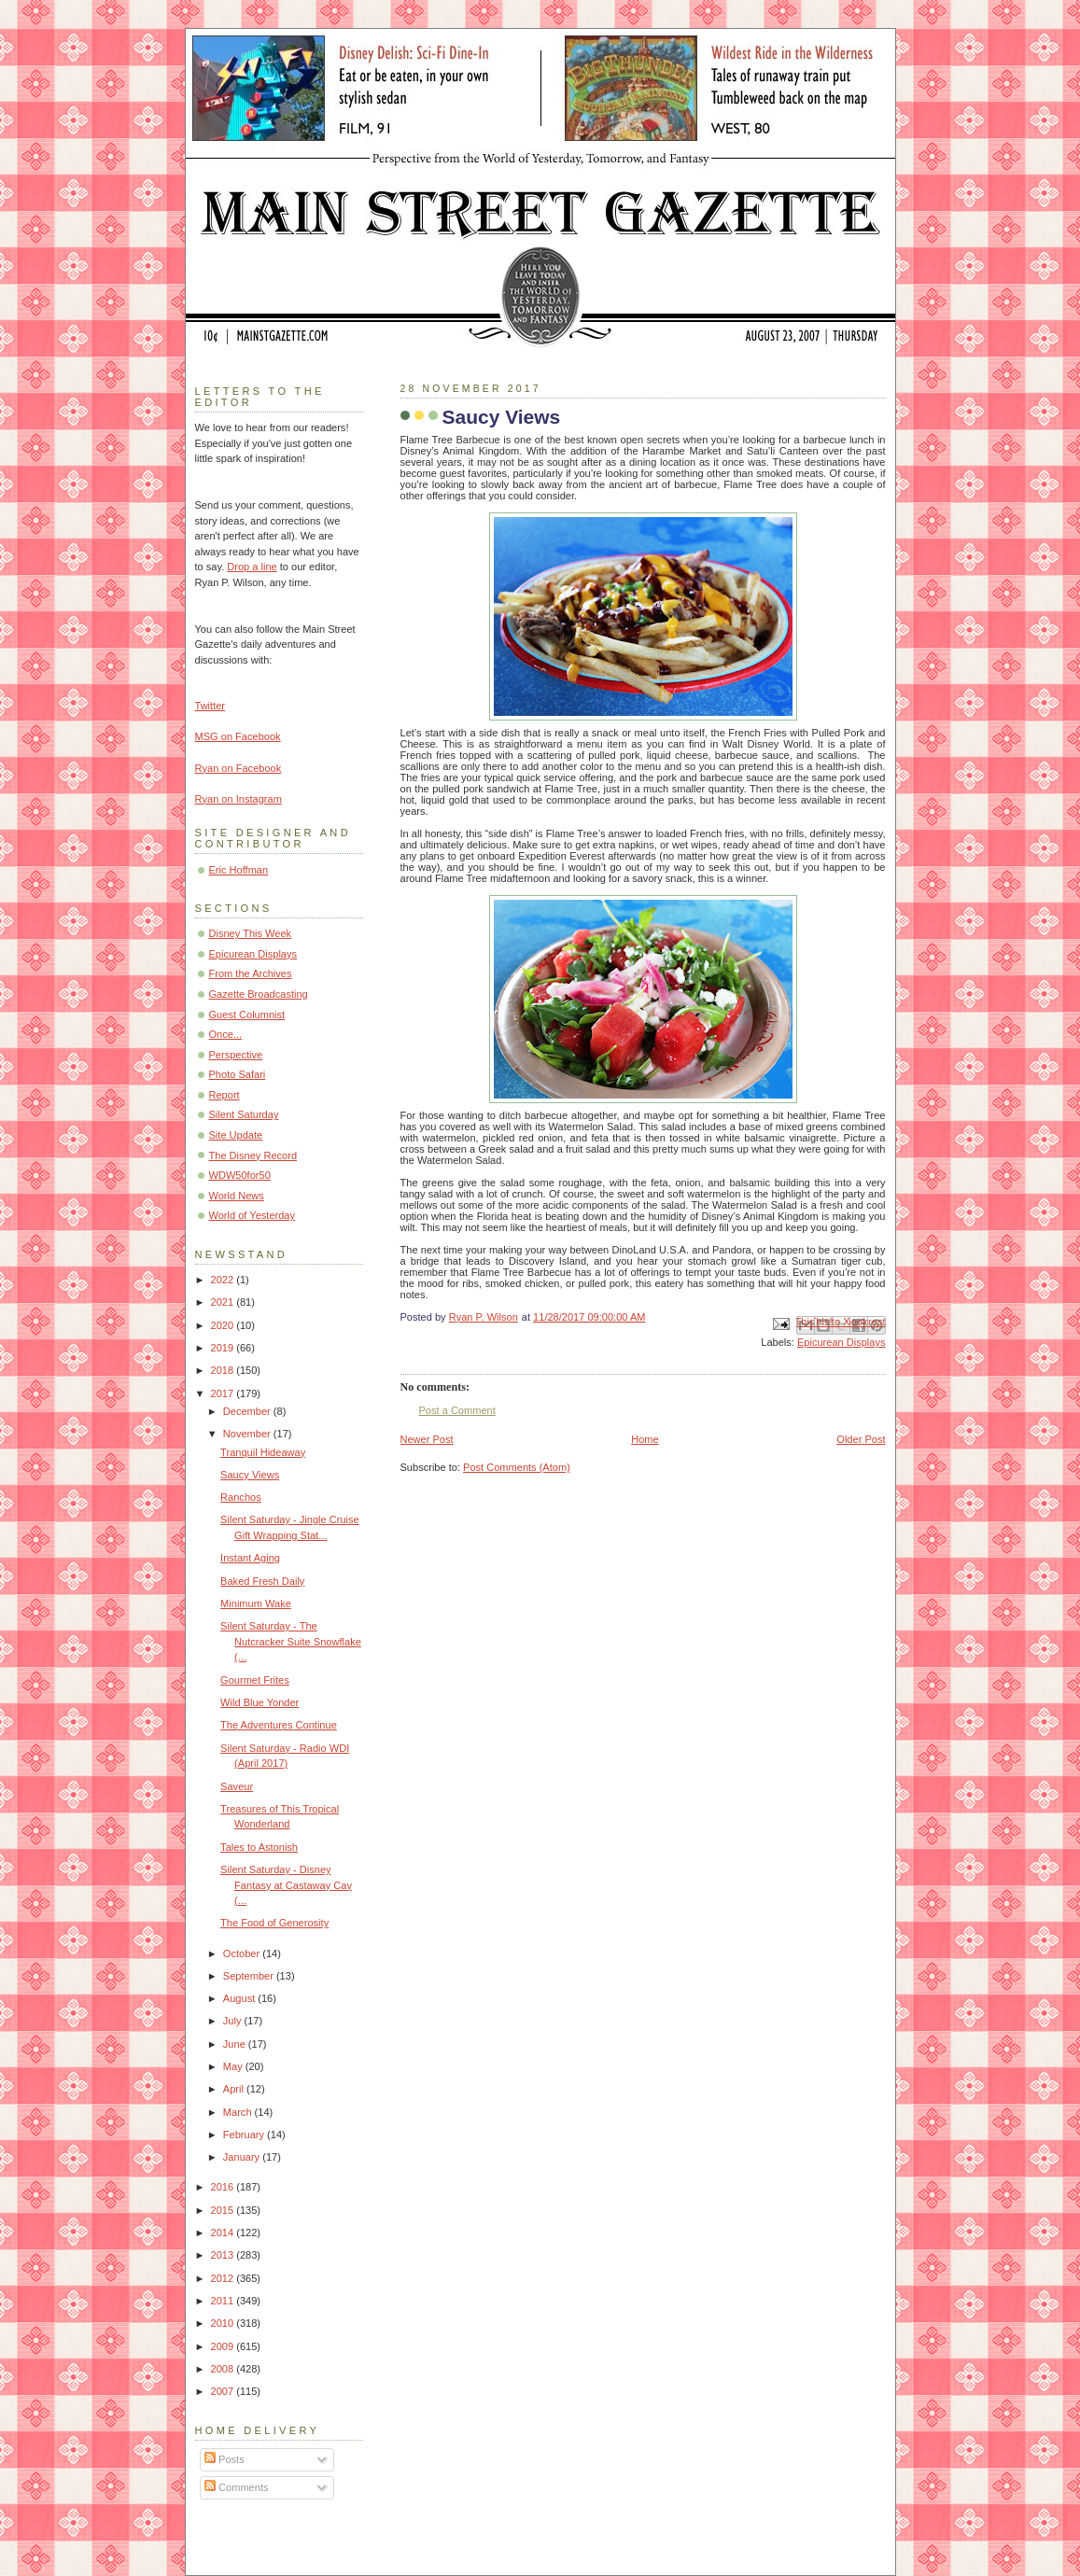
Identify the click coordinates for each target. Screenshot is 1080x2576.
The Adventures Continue (278, 1724)
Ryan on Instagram (238, 799)
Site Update (236, 1135)
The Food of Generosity (274, 1922)
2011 (224, 2300)
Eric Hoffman (239, 869)
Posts (224, 2459)
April (234, 2088)
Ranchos (240, 1497)
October (242, 1953)
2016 (224, 2186)
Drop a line (251, 566)
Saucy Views (249, 1474)
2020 (224, 1325)
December (248, 1411)
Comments (236, 2487)
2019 (224, 1347)
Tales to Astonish (259, 1847)
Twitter (210, 705)
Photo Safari (237, 1074)
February (245, 2134)
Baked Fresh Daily (262, 1581)
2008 (224, 2368)
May (234, 2066)
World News (236, 1195)
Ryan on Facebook (238, 768)
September (249, 1975)
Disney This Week (250, 933)
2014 (224, 2232)
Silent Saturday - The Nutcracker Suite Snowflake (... (290, 1641)
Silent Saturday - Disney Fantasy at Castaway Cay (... (286, 1885)
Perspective (236, 1054)
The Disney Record (253, 1155)
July (234, 2020)
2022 (224, 1279)
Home (644, 1439)
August (240, 1998)
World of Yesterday (252, 1215)
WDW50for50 (240, 1175)
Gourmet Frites (254, 1680)
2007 (224, 2391)
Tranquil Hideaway (262, 1452)
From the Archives (250, 973)
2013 (224, 2255)
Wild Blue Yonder (259, 1702)
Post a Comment (457, 1410)
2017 (224, 1393)
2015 (224, 2210)
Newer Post (427, 1439)
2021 (224, 1302)
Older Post (860, 1439)
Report (224, 1094)
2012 (224, 2278)
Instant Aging (250, 1557)
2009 (224, 2346)
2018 (224, 1370)
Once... (226, 1034)
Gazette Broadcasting (258, 994)
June (235, 2044)
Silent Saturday (244, 1114)
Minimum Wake (255, 1603)
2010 (224, 2323)
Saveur (236, 1786)
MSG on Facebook (238, 736)
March (239, 2112)
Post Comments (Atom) (516, 1467)
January (242, 2157)
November (248, 1433)
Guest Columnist (247, 1014)
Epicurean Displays (841, 1342)
